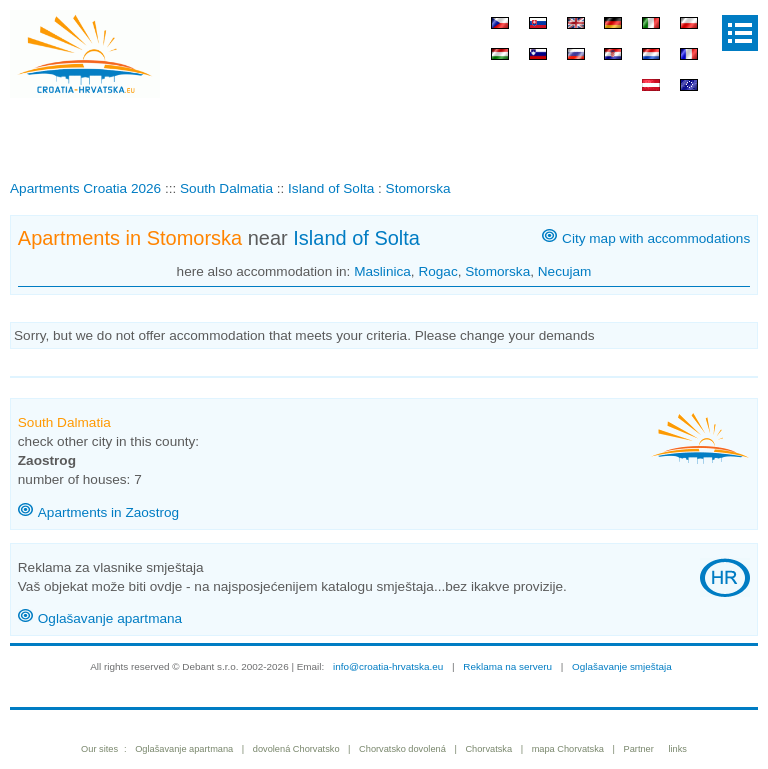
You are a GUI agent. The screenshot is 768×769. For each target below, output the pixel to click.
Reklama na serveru (507, 666)
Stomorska (497, 271)
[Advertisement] (384, 134)
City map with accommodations (656, 238)
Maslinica (382, 271)
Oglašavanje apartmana (110, 618)
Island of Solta (356, 238)
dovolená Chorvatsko (296, 749)
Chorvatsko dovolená (402, 749)
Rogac (437, 271)
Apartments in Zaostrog (108, 512)
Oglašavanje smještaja (622, 666)
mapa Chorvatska (568, 749)
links (677, 749)
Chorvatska (488, 749)
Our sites (99, 749)
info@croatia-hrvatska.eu (388, 666)
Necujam (565, 271)
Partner (639, 749)
